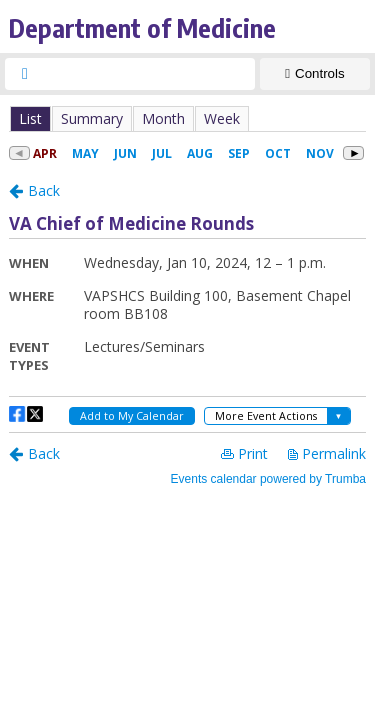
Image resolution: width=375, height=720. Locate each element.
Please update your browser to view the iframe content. (187, 118)
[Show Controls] (315, 74)
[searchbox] (148, 74)
